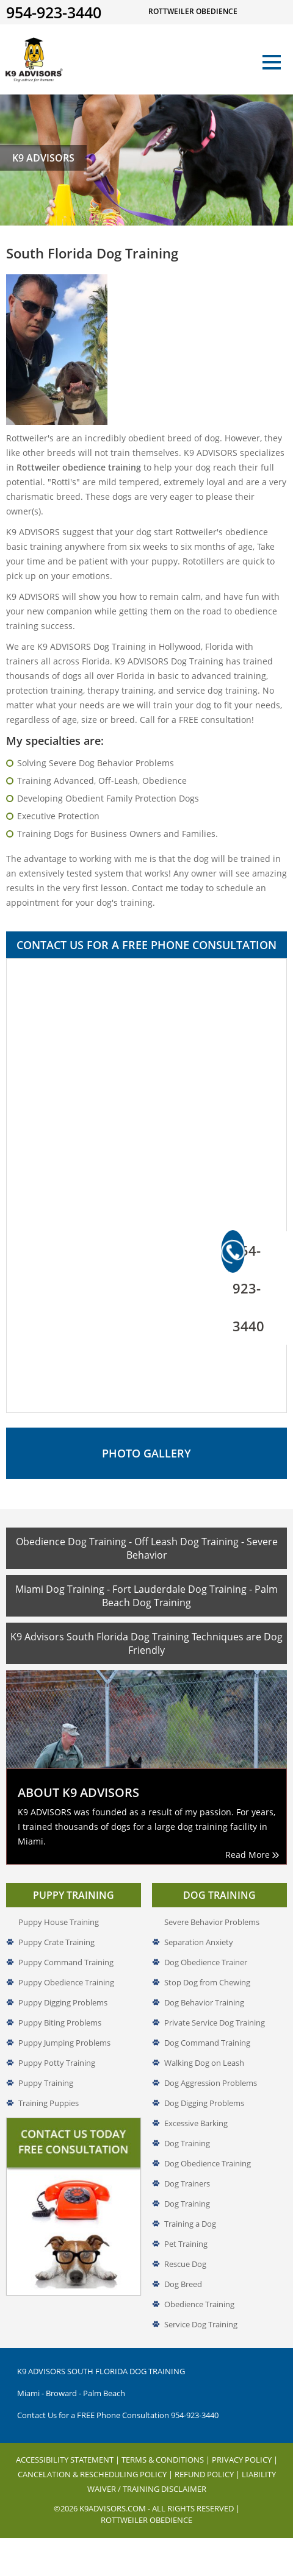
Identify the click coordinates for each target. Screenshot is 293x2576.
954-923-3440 (242, 1283)
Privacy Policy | (245, 2459)
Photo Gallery (146, 1453)
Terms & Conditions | (166, 2459)
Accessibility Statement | (68, 2459)
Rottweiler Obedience (146, 2519)
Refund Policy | (208, 2474)
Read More (252, 1854)
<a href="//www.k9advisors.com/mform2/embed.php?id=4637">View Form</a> (146, 1185)
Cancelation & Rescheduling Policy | (96, 2474)
